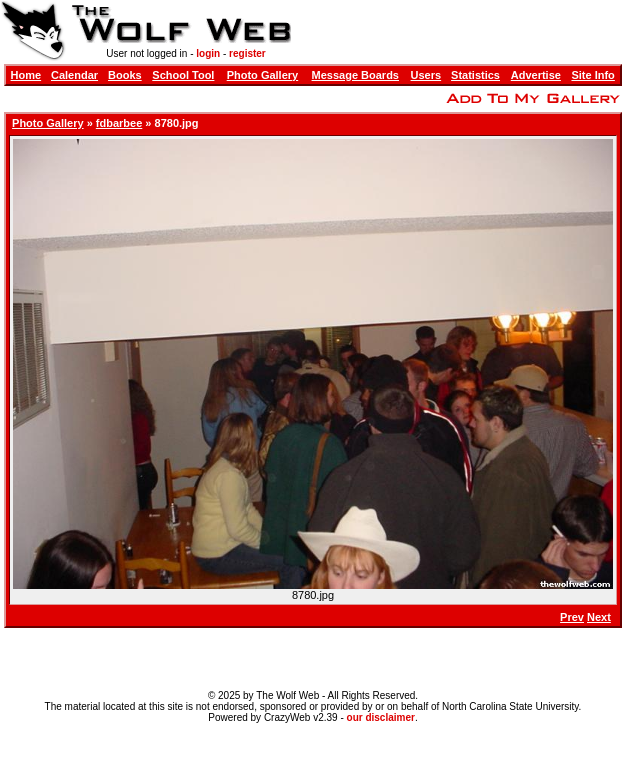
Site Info (592, 75)
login (208, 53)
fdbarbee (119, 123)
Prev (572, 617)
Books (125, 75)
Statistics (475, 75)
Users (426, 75)
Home (26, 75)
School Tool (183, 75)
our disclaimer (381, 717)
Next (599, 617)
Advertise (536, 75)
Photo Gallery (263, 75)
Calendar (74, 75)
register (247, 53)
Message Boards (355, 75)
